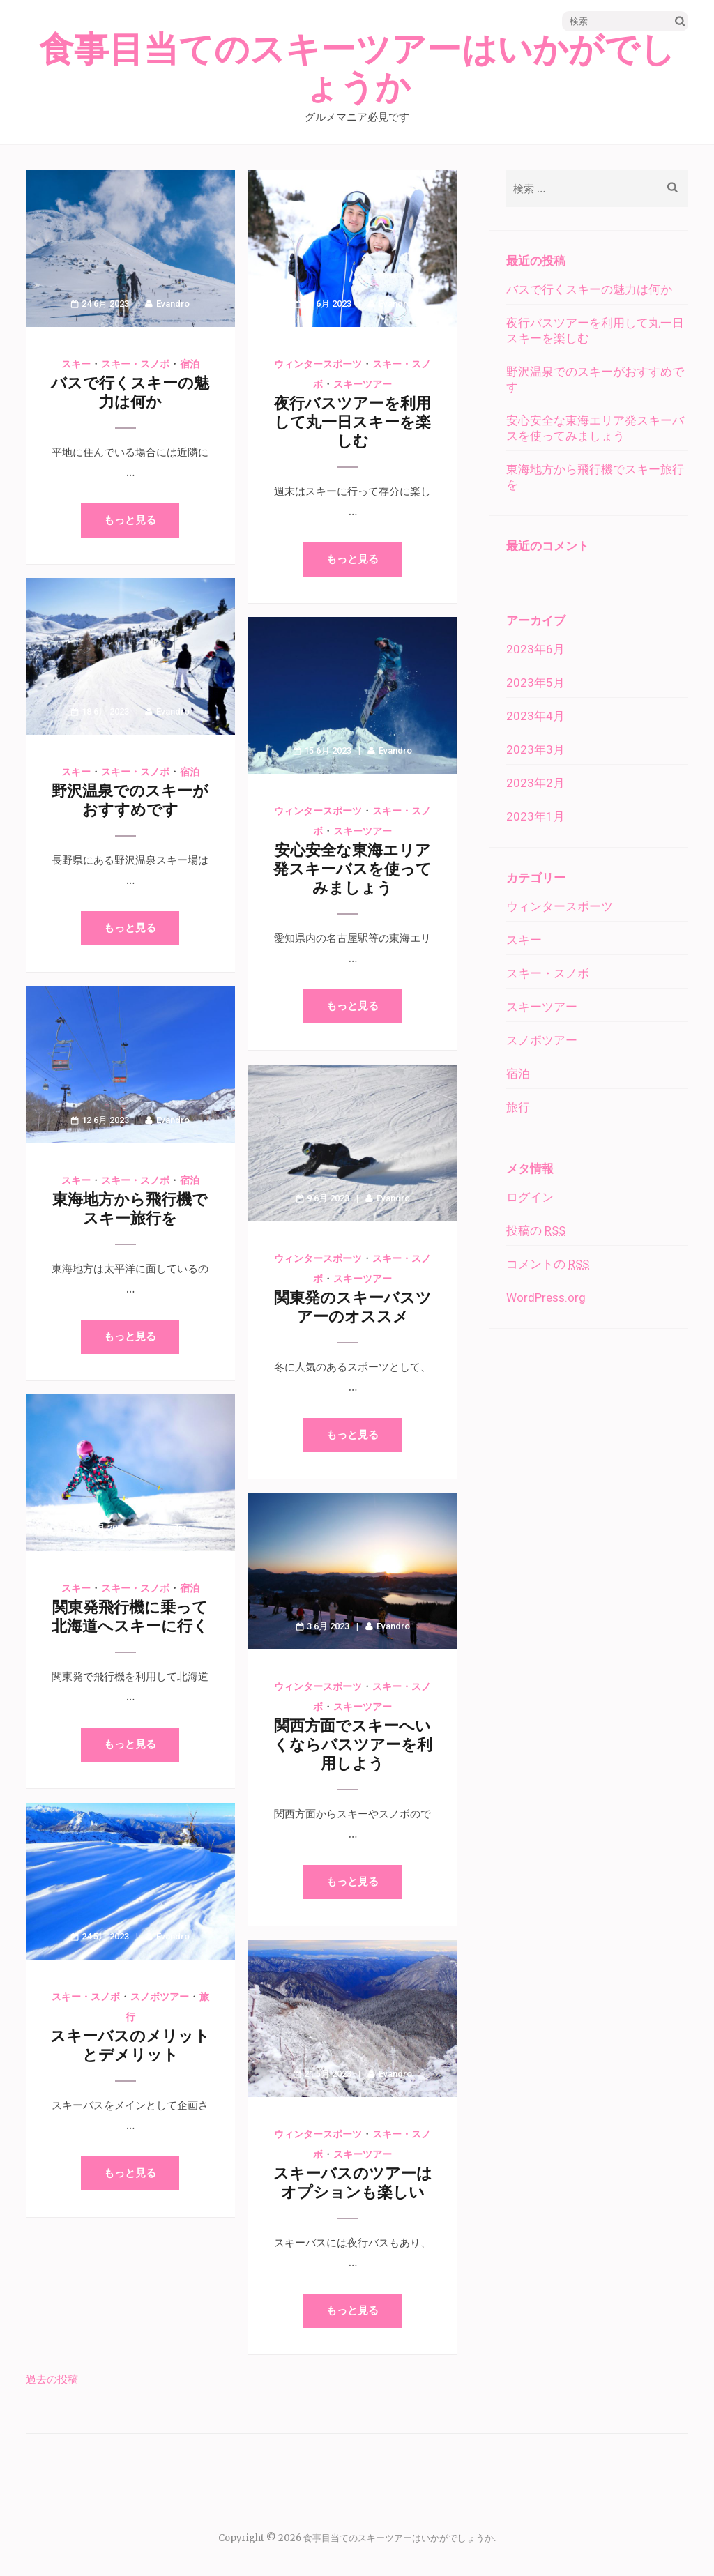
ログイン (530, 1197)
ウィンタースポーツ (318, 363)
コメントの (547, 1264)
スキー (76, 363)
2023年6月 (535, 649)
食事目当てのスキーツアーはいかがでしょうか (357, 69)
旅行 (518, 1107)
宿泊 (189, 363)
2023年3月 (535, 749)
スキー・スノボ (135, 363)
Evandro (173, 303)
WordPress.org (546, 1297)
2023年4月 (535, 716)
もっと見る (130, 520)
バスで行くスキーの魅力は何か (589, 289)
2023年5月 (535, 682)
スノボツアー (159, 1996)
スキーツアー (362, 384)
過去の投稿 (52, 2379)
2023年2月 (535, 783)
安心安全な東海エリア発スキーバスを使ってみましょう (352, 869)
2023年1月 (535, 816)
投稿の (535, 1230)
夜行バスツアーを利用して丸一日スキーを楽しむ (352, 422)
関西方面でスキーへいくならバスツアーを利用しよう (352, 1744)
